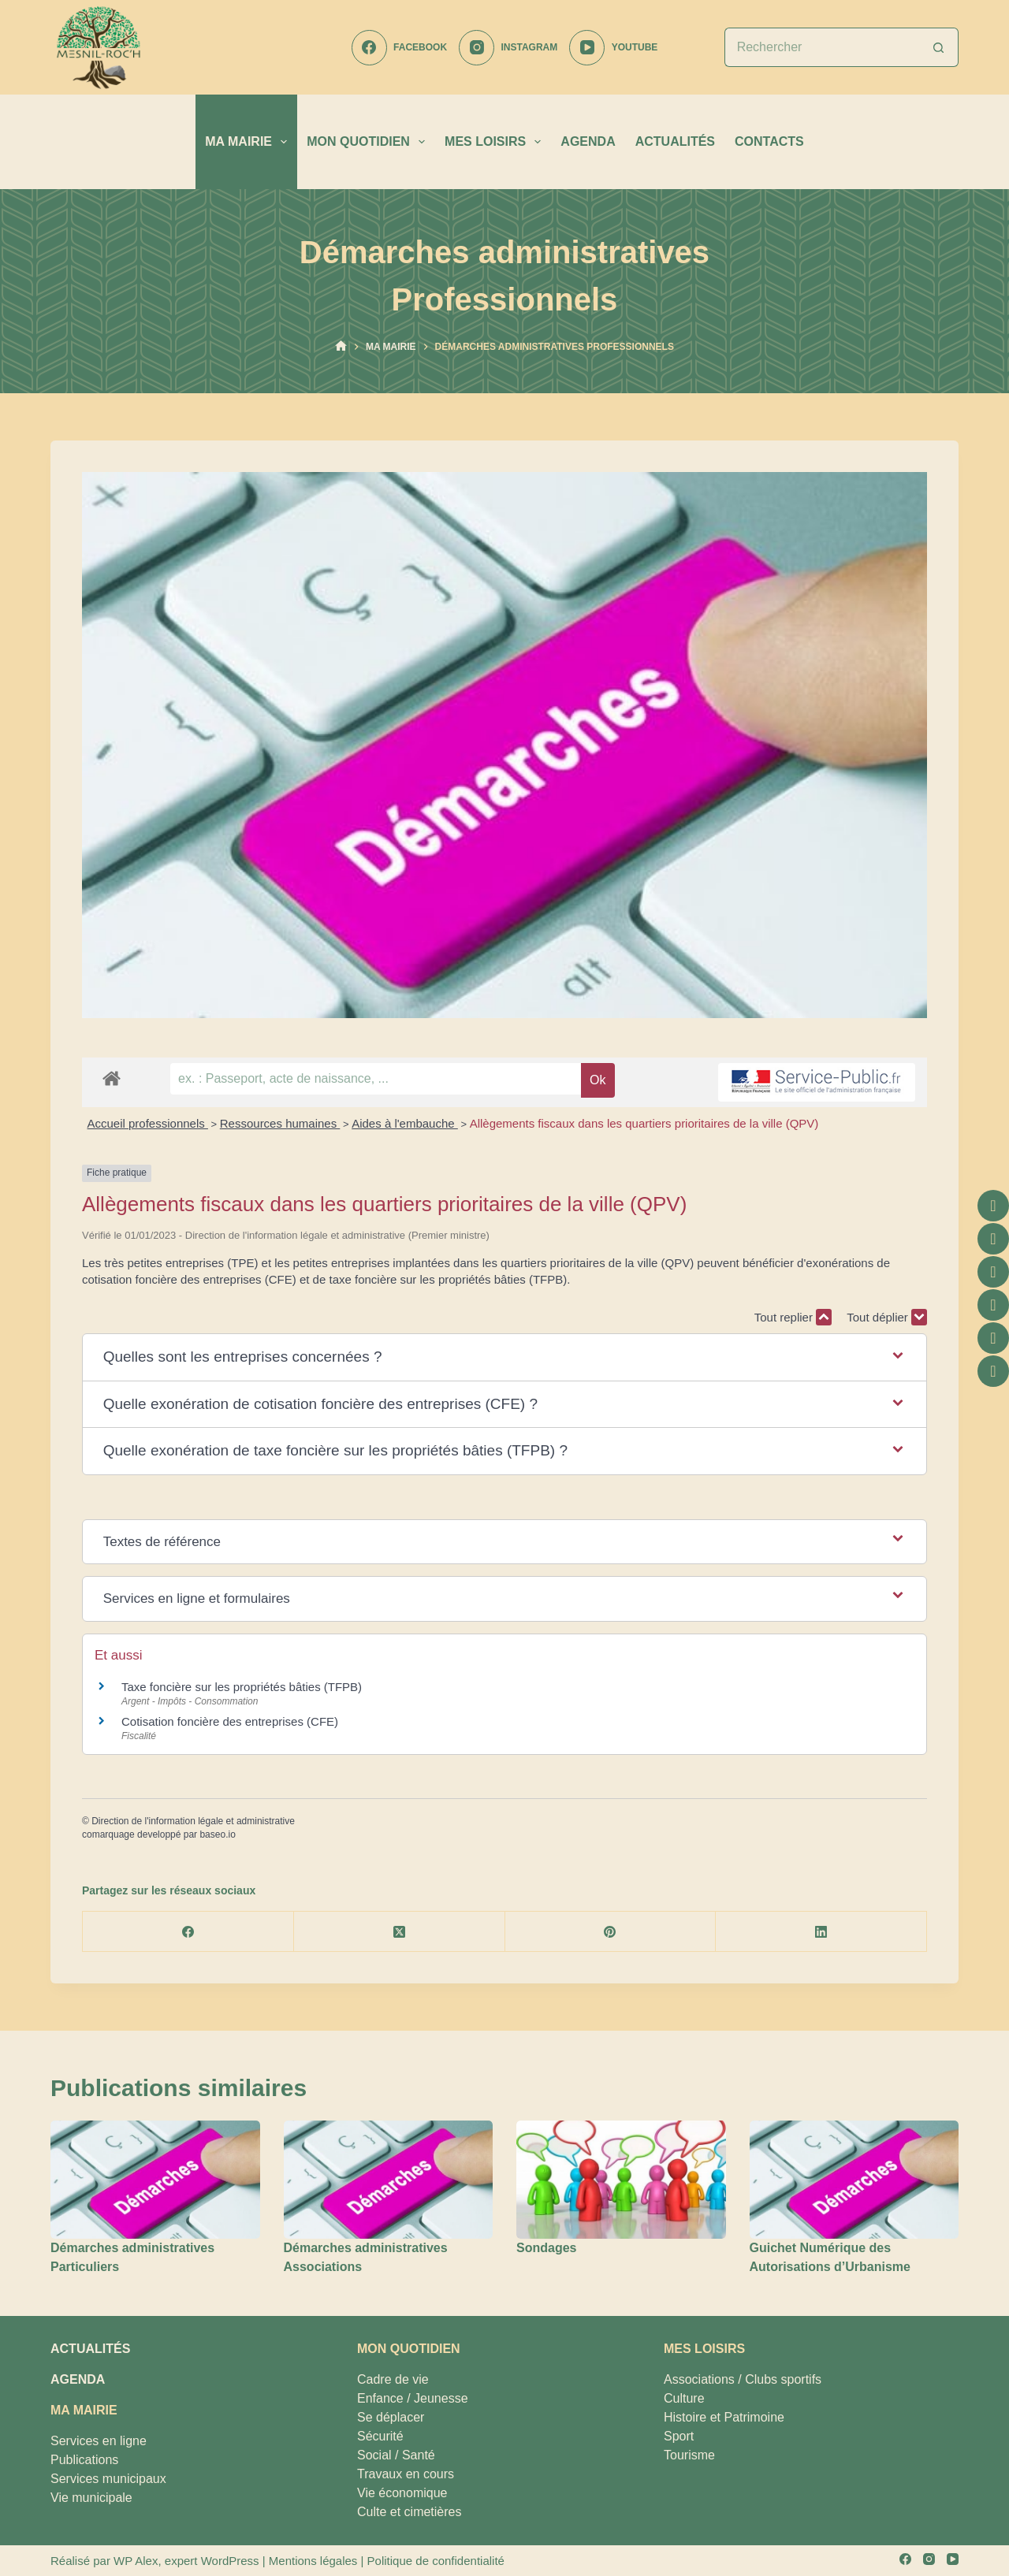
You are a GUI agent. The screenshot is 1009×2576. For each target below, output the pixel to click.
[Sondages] (621, 2179)
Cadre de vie (393, 2379)
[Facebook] (399, 47)
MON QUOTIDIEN (369, 141)
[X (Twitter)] (399, 1932)
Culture (684, 2398)
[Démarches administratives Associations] (388, 2179)
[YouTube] (613, 47)
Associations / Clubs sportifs (742, 2379)
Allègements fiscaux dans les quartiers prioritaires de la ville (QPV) (644, 1123)
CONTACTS (769, 141)
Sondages (546, 2247)
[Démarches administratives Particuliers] (155, 2179)
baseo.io (217, 1834)
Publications (84, 2459)
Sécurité (380, 2436)
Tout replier (793, 1317)
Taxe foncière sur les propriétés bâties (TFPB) (241, 1686)
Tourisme (689, 2455)
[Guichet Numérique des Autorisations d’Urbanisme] (854, 2179)
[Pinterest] (611, 1932)
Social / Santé (396, 2455)
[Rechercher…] (821, 47)
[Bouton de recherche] (939, 47)
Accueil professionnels (147, 1123)
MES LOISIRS (496, 141)
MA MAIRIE (249, 141)
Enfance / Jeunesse (412, 2398)
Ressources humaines (280, 1123)
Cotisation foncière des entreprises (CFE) (229, 1721)
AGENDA (587, 141)
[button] (504, 1357)
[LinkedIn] (821, 1932)
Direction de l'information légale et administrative (193, 1821)
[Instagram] (508, 47)
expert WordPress (212, 2560)
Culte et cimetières (409, 2511)
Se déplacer (390, 2417)
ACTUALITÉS (675, 141)
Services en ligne (98, 2441)
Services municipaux (108, 2478)
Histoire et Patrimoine (724, 2417)
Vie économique (402, 2493)
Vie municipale (91, 2497)
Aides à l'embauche (405, 1123)
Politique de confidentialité (435, 2560)
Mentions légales (313, 2560)
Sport (679, 2436)
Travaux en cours (405, 2474)
